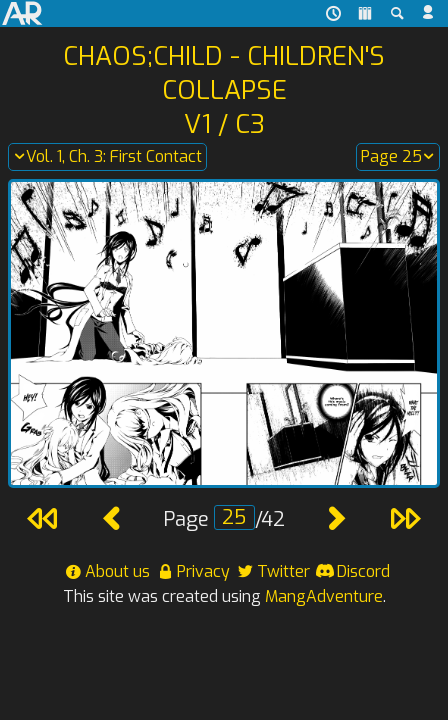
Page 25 (398, 157)
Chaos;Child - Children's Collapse (224, 73)
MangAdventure (324, 596)
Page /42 (224, 519)
